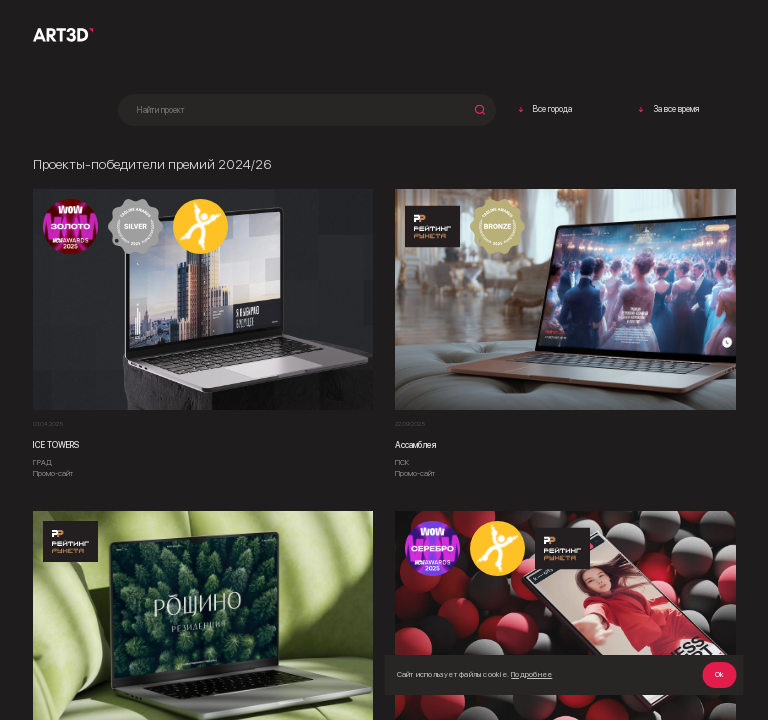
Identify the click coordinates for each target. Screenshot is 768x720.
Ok (719, 674)
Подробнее (531, 674)
